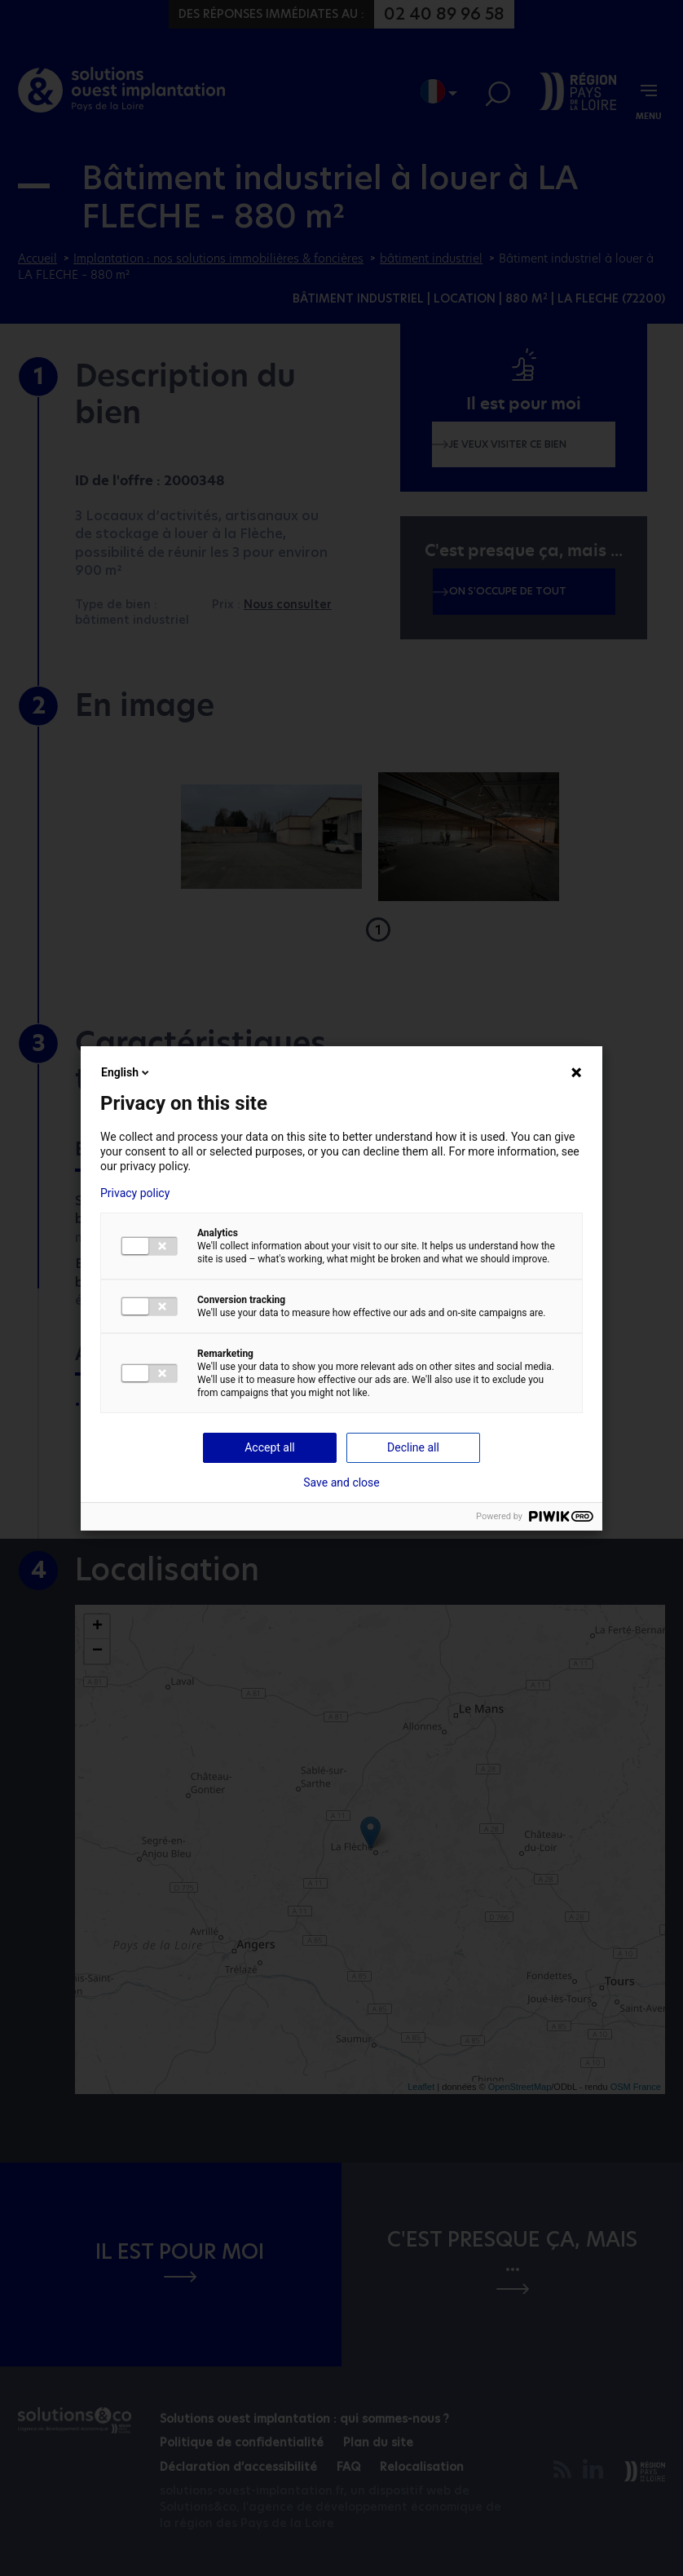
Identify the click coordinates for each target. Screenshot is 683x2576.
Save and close (341, 1482)
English (126, 1072)
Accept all (270, 1447)
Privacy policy (135, 1193)
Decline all (413, 1447)
